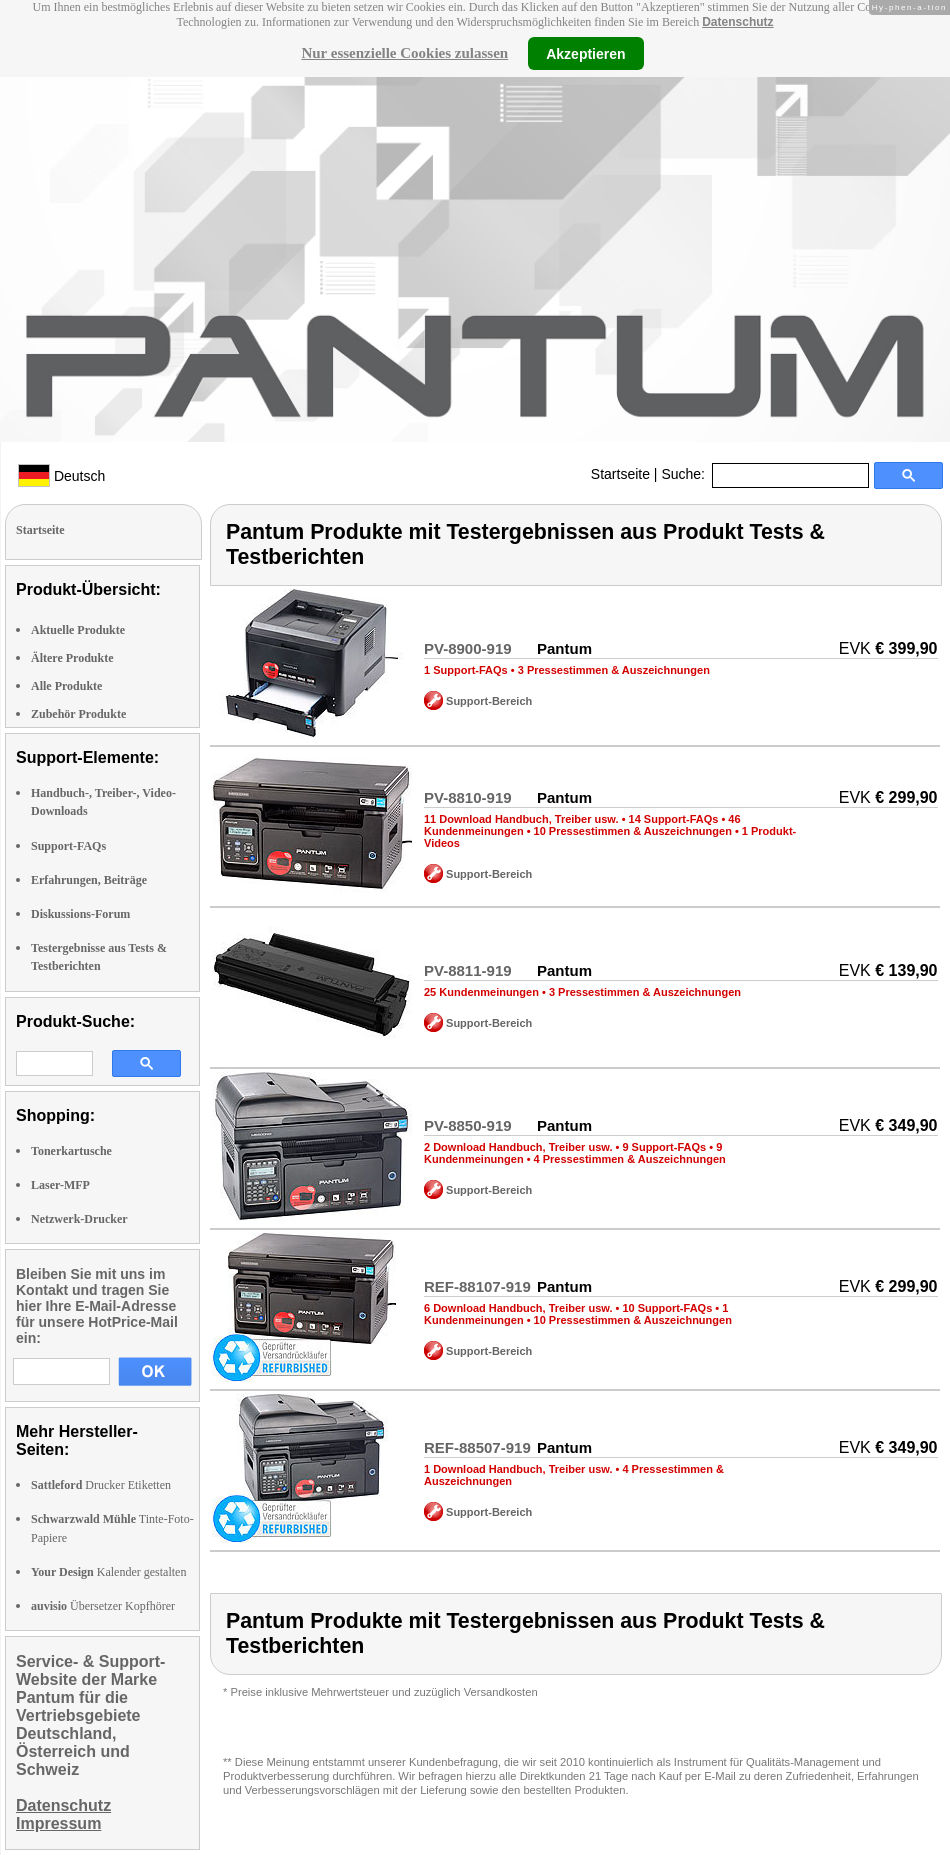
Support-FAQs (68, 846)
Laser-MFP (60, 1185)
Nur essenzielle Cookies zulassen (404, 53)
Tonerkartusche (71, 1151)
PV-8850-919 (468, 1125)
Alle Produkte (66, 686)
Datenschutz (737, 22)
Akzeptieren (585, 53)
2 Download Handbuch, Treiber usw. (518, 1147)
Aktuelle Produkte (78, 630)
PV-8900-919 (468, 648)
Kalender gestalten (108, 1572)
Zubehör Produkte (78, 714)
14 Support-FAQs (674, 819)
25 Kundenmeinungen (481, 992)
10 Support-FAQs (667, 1308)
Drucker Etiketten (101, 1485)
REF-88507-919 (477, 1447)
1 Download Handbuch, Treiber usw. (518, 1469)
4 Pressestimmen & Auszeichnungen (630, 1159)
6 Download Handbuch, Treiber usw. (518, 1308)
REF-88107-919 (477, 1286)
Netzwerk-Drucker (79, 1219)
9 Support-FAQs (664, 1147)
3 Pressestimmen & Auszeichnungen (614, 670)
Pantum (564, 648)
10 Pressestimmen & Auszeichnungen (633, 831)
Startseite (620, 474)
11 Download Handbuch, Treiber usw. (521, 819)
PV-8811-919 (468, 970)
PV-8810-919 (468, 797)
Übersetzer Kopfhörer (103, 1606)
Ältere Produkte (72, 658)
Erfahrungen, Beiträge (89, 880)
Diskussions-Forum (80, 914)
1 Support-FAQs (466, 670)
